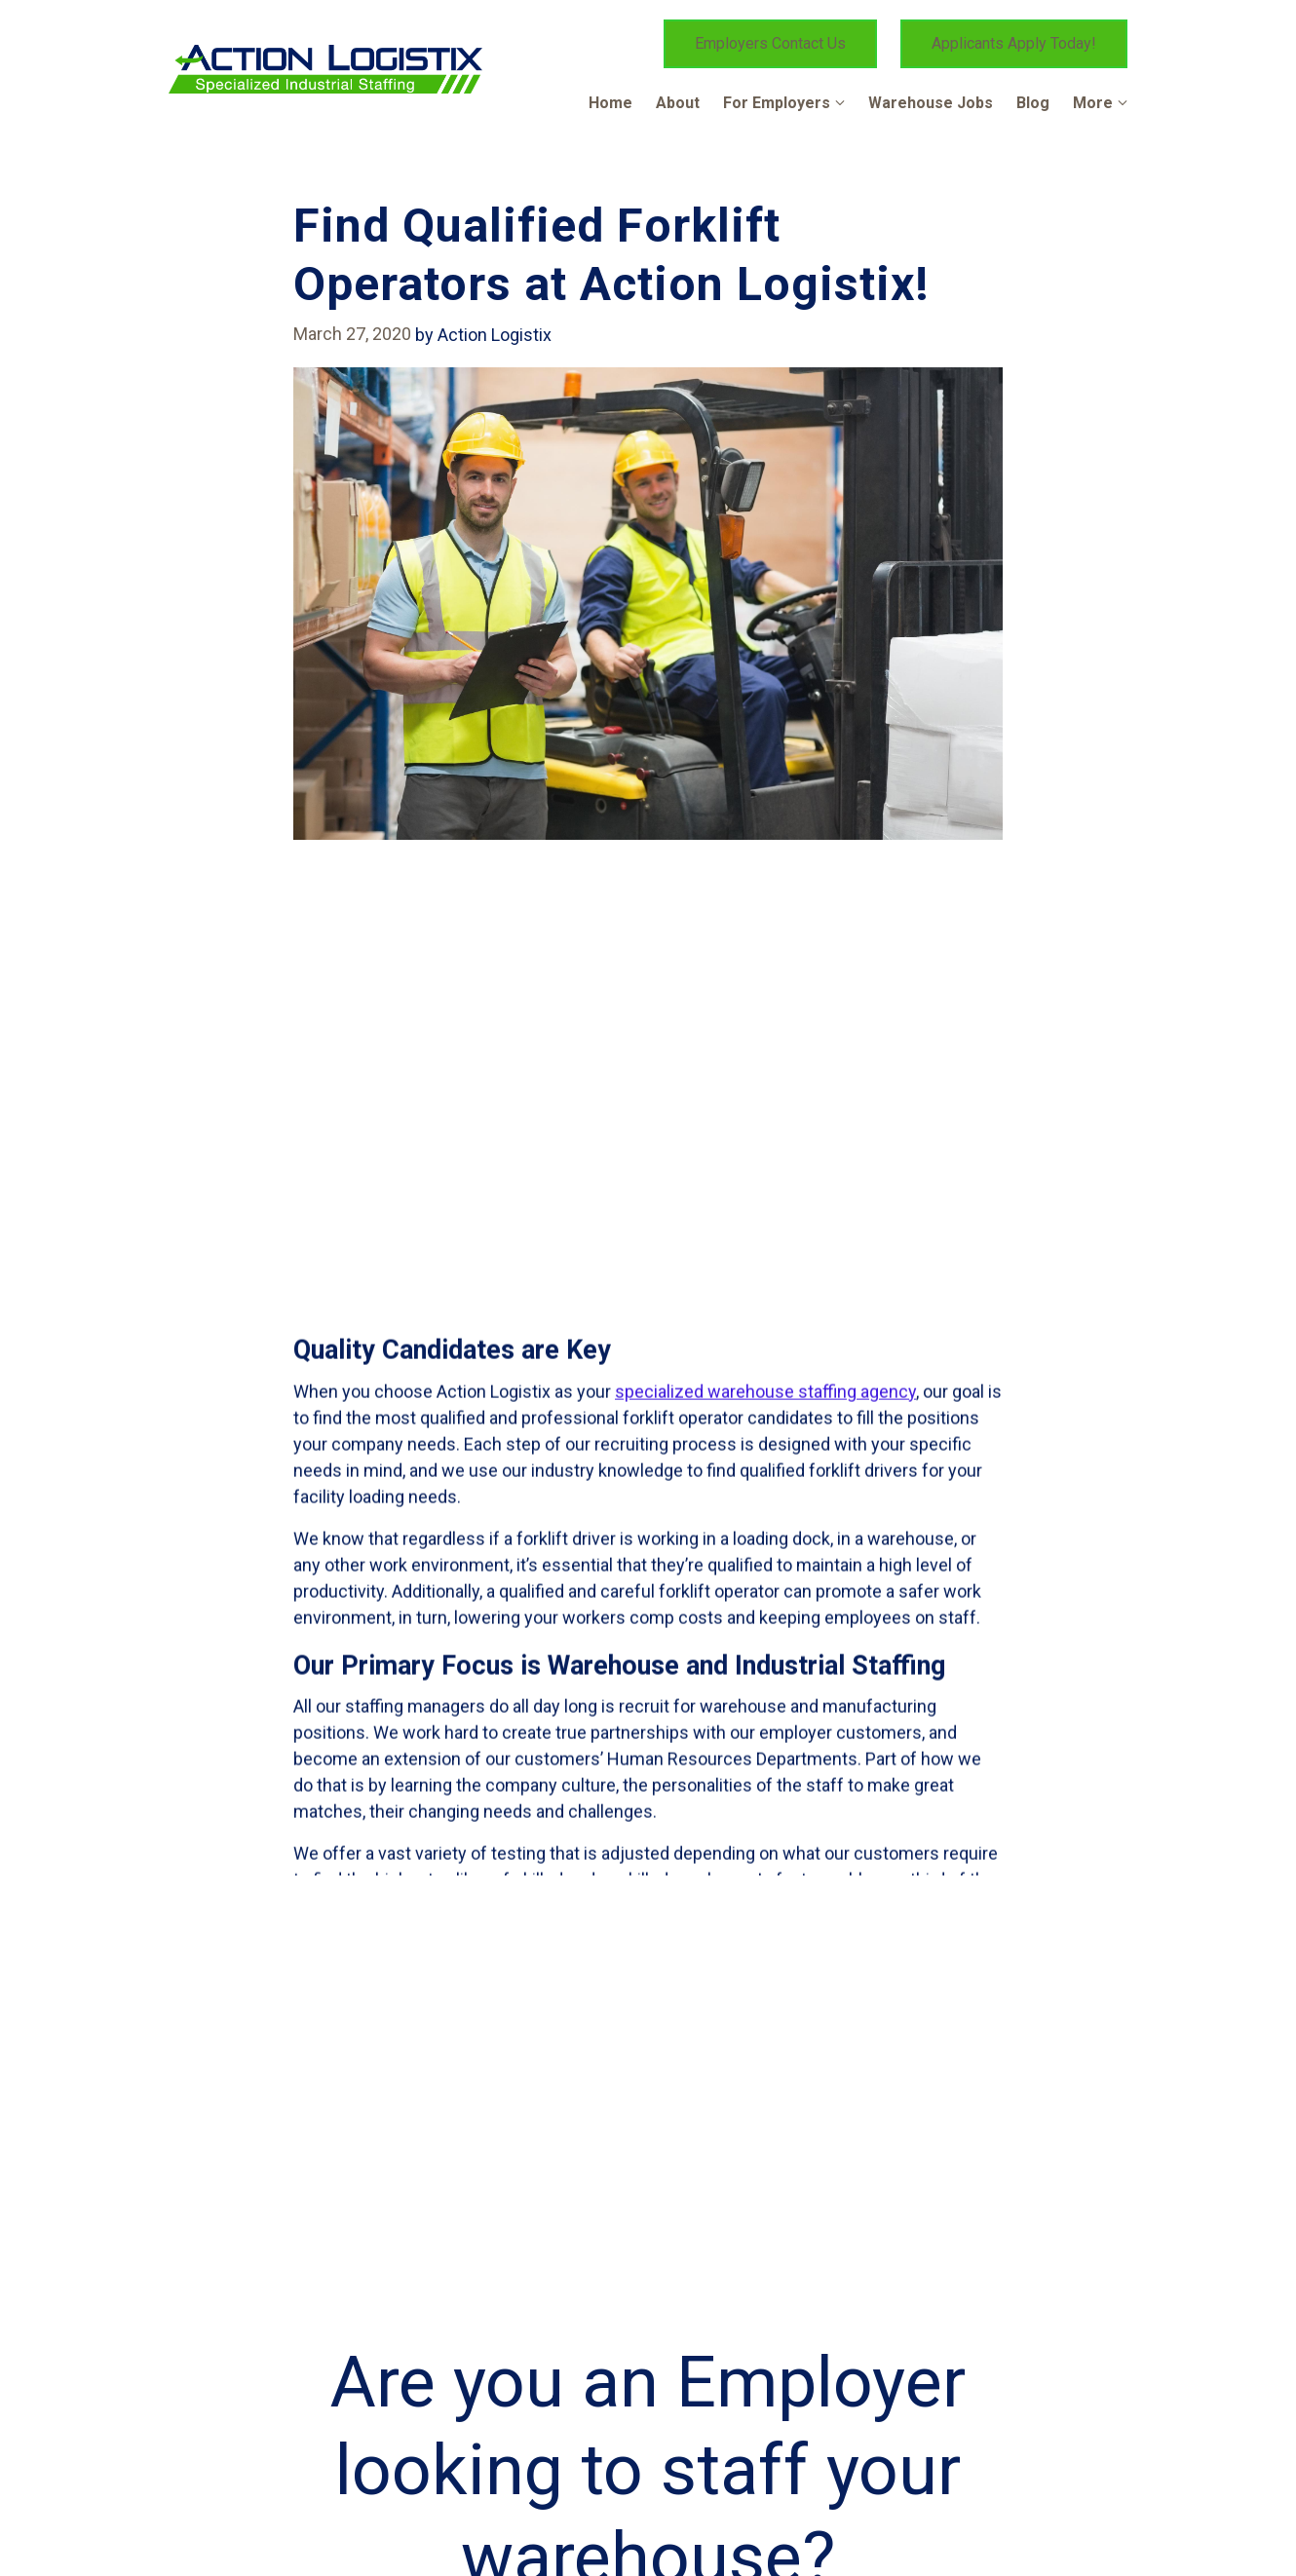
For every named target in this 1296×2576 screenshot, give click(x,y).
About (678, 103)
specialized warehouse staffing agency (765, 1809)
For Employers (776, 103)
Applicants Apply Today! (1014, 43)
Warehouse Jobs (930, 103)
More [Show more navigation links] (1093, 103)
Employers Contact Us (770, 43)
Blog (1032, 103)
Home (610, 103)
